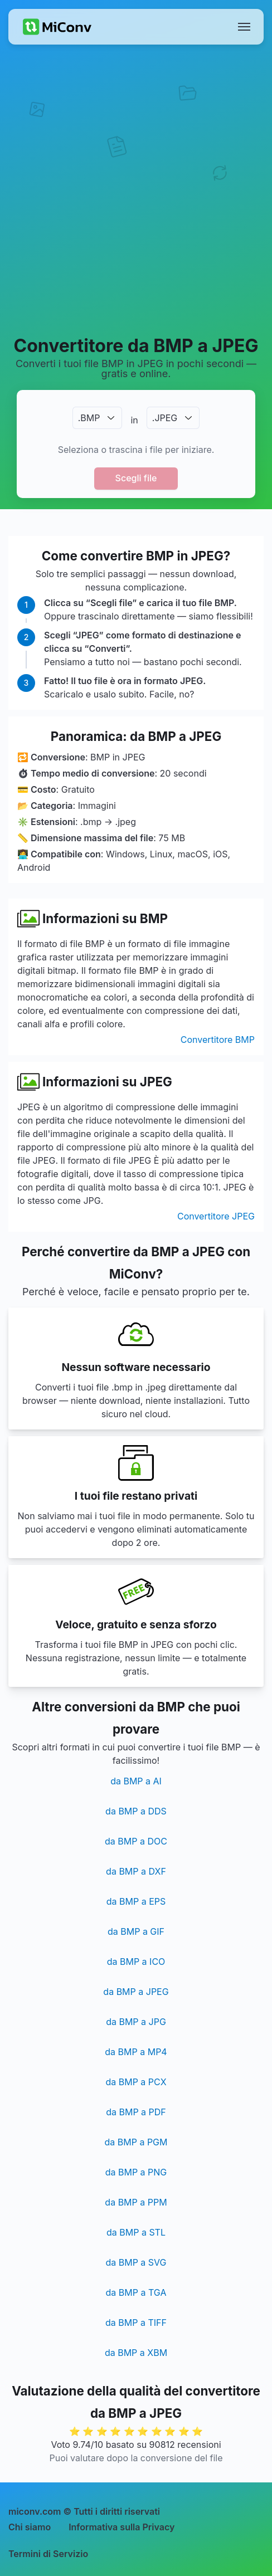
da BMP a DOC (136, 1841)
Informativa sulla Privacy (121, 2527)
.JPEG (165, 417)
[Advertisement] (135, 189)
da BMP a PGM (135, 2142)
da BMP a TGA (136, 2292)
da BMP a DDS (136, 1811)
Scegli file (136, 478)
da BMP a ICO (136, 1961)
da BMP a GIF (136, 1931)
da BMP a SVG (135, 2262)
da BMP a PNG (136, 2172)
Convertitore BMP (218, 1039)
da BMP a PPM (136, 2202)
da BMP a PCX (135, 2081)
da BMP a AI (136, 1781)
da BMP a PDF (136, 2112)
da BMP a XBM (136, 2352)
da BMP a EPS (136, 1901)
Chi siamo (29, 2527)
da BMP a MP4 (136, 2051)
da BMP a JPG (136, 2021)
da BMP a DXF (136, 1871)
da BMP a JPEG (135, 1991)
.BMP (89, 417)
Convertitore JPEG (216, 1216)
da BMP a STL (136, 2232)
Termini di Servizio (48, 2553)
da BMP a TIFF (136, 2322)
